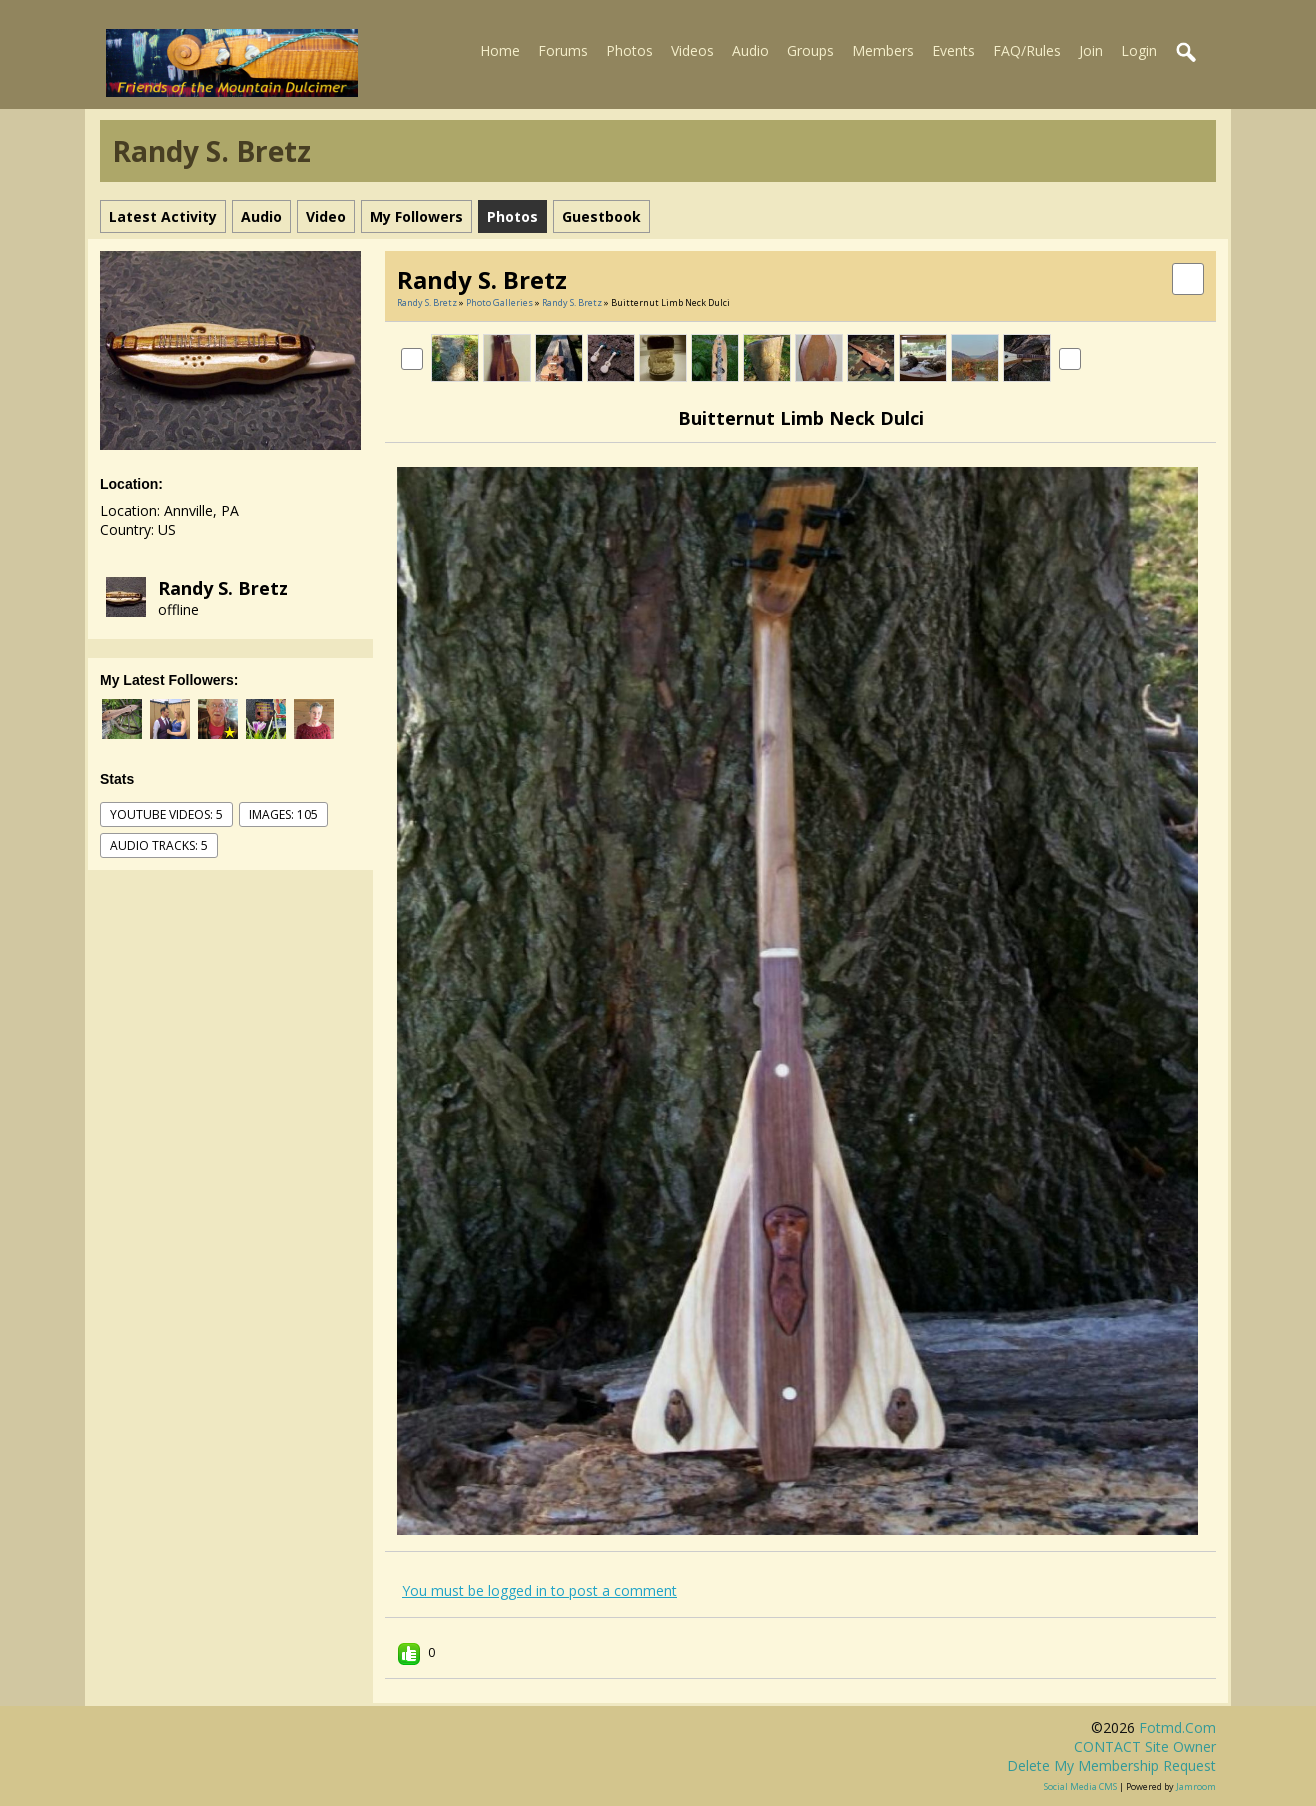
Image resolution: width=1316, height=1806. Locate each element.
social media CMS (1080, 1786)
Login (1139, 50)
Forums (563, 50)
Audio (750, 50)
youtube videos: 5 (166, 814)
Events (953, 50)
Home (500, 50)
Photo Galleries (499, 302)
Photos (629, 50)
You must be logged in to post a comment (539, 1590)
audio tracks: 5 (159, 845)
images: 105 (283, 814)
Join (1091, 50)
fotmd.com (1177, 1727)
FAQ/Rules (1027, 50)
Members (883, 50)
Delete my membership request (1111, 1765)
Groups (810, 50)
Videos (692, 50)
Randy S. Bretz (223, 588)
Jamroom (1196, 1786)
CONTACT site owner (1145, 1746)
